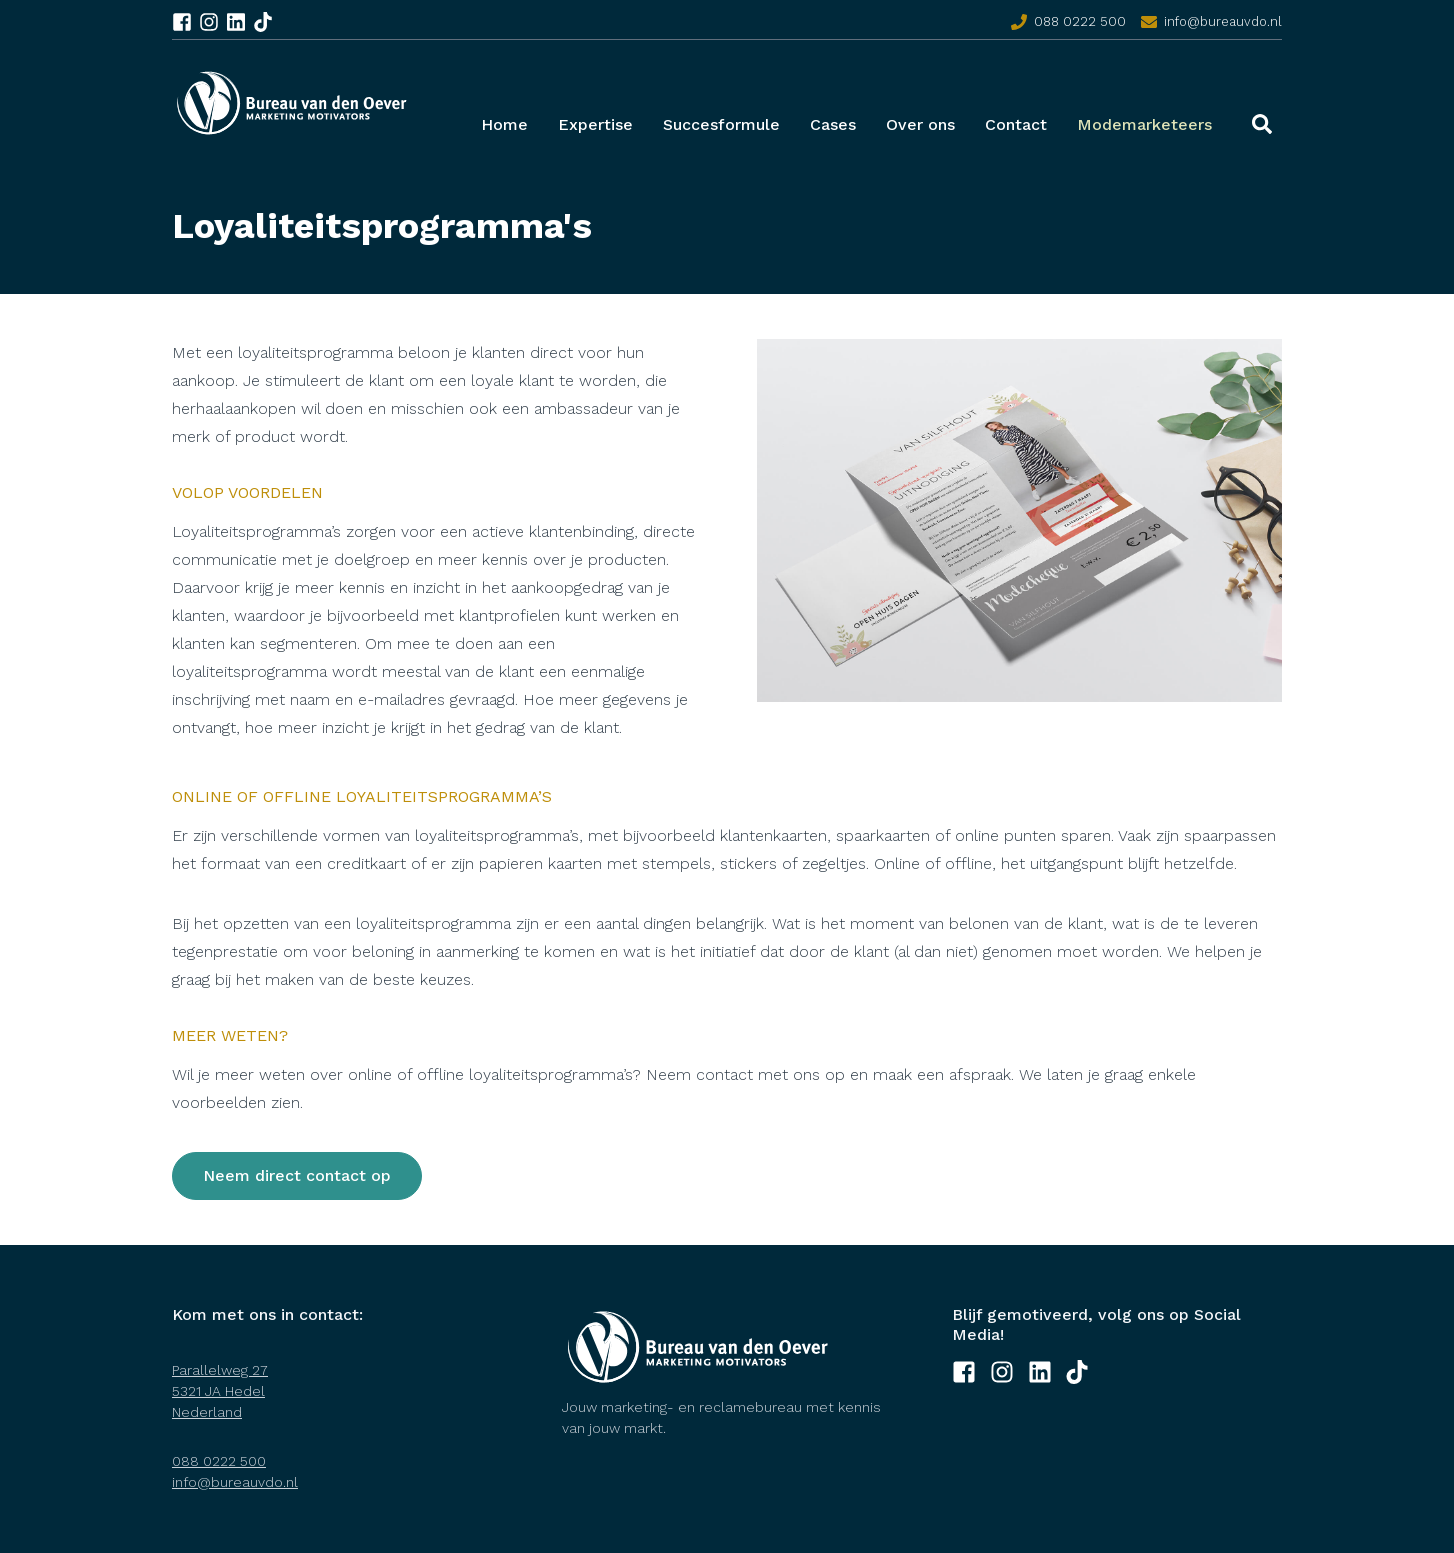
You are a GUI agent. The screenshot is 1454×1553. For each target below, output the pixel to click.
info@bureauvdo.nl (1223, 21)
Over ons (920, 124)
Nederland (207, 1412)
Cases (833, 124)
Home (504, 124)
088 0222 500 (1080, 21)
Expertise (595, 124)
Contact (1016, 124)
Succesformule (721, 124)
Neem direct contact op (297, 1175)
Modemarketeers (1144, 124)
